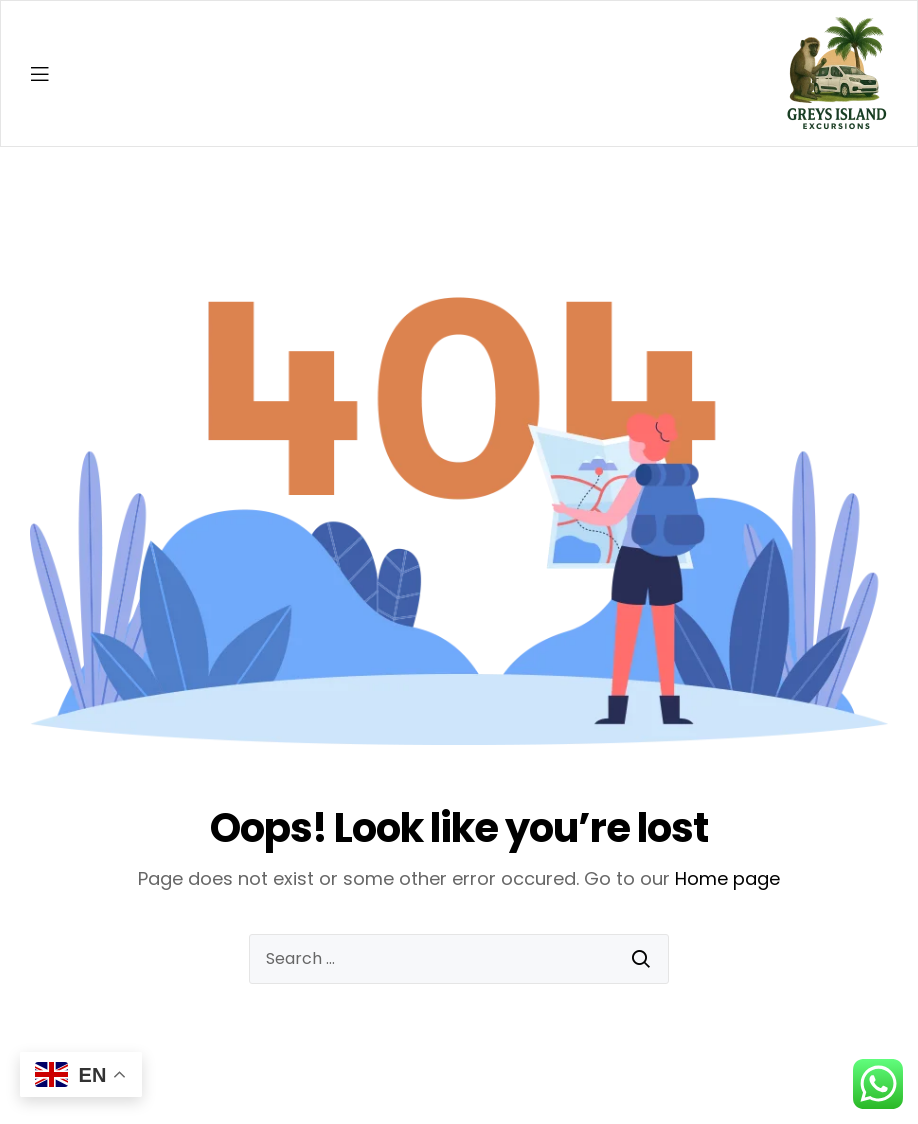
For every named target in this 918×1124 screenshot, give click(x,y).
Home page (727, 878)
